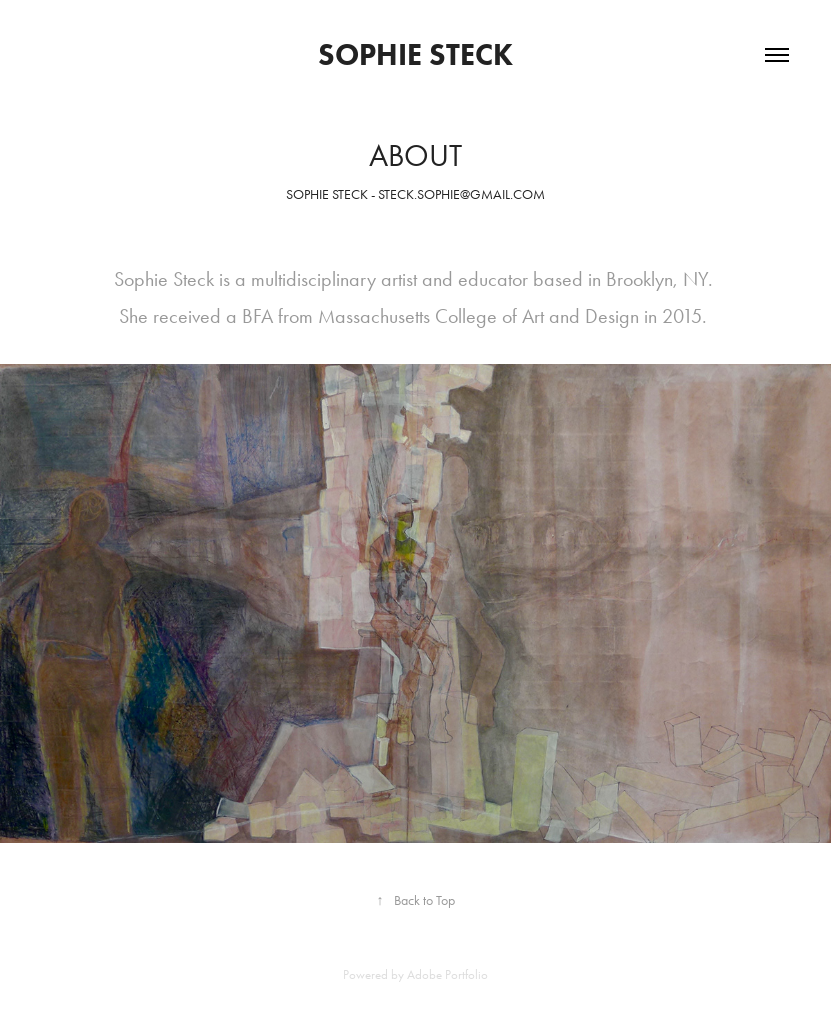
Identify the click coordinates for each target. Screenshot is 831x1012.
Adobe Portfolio (447, 974)
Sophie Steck (415, 54)
